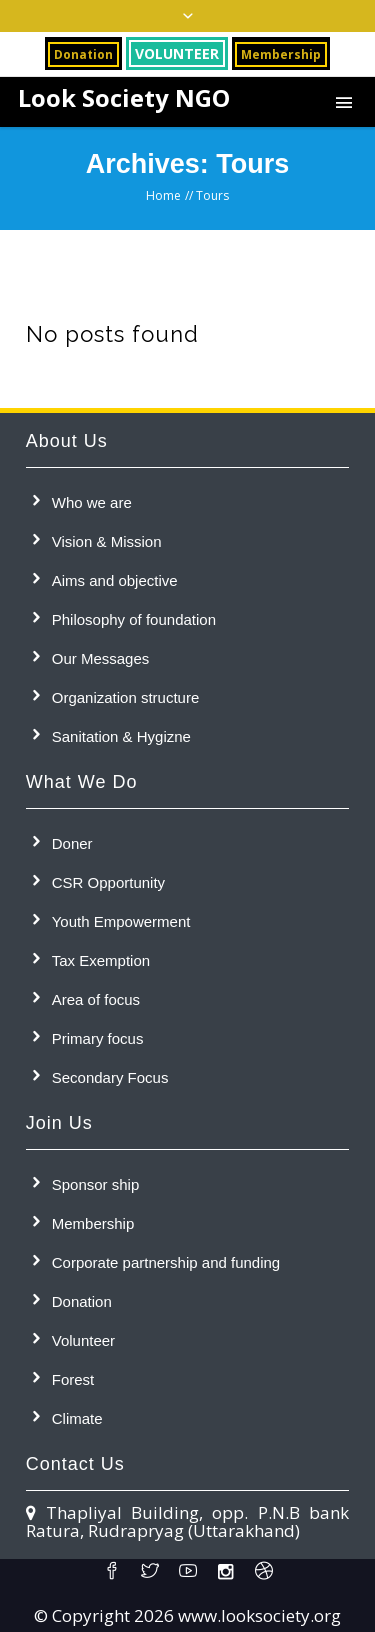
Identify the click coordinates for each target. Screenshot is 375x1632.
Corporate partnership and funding (166, 1262)
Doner (72, 843)
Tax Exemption (101, 960)
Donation (82, 1301)
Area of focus (96, 999)
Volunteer (83, 1340)
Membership (93, 1223)
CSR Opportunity (108, 882)
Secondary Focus (110, 1077)
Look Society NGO (124, 98)
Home (163, 195)
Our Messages (101, 658)
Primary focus (98, 1038)
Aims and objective (115, 580)
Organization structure (126, 697)
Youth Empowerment (121, 921)
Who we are (92, 502)
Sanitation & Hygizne (121, 736)
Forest (73, 1379)
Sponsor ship (96, 1184)
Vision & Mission (107, 541)
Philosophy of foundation (134, 619)
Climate (77, 1418)
